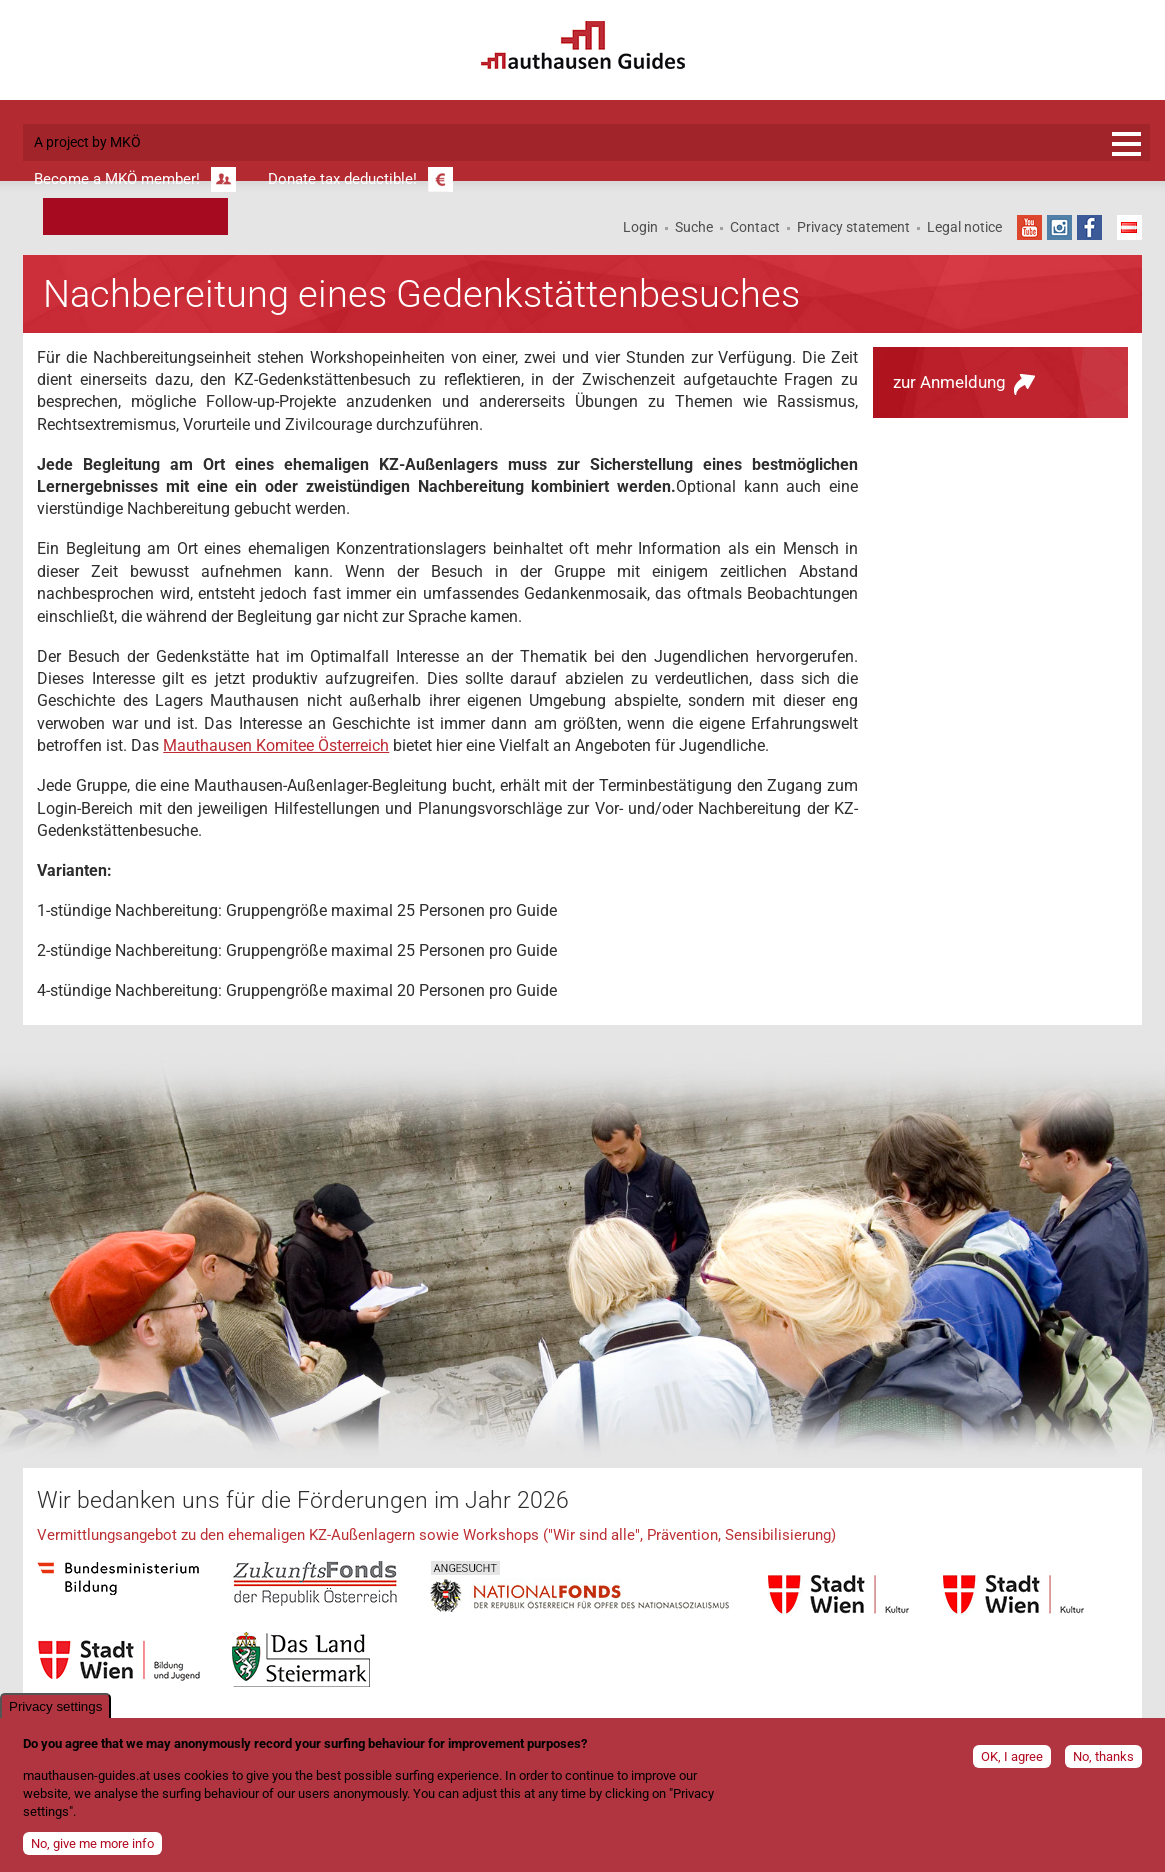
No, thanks (1103, 1764)
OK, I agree (1012, 1764)
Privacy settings (55, 1714)
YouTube (1029, 227)
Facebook (1089, 227)
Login (640, 227)
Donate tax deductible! (342, 179)
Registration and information (1127, 144)
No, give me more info (92, 1851)
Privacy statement (853, 227)
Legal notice (964, 227)
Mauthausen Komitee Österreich (276, 745)
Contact (755, 227)
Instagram (1059, 227)
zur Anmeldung (949, 382)
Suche (694, 227)
